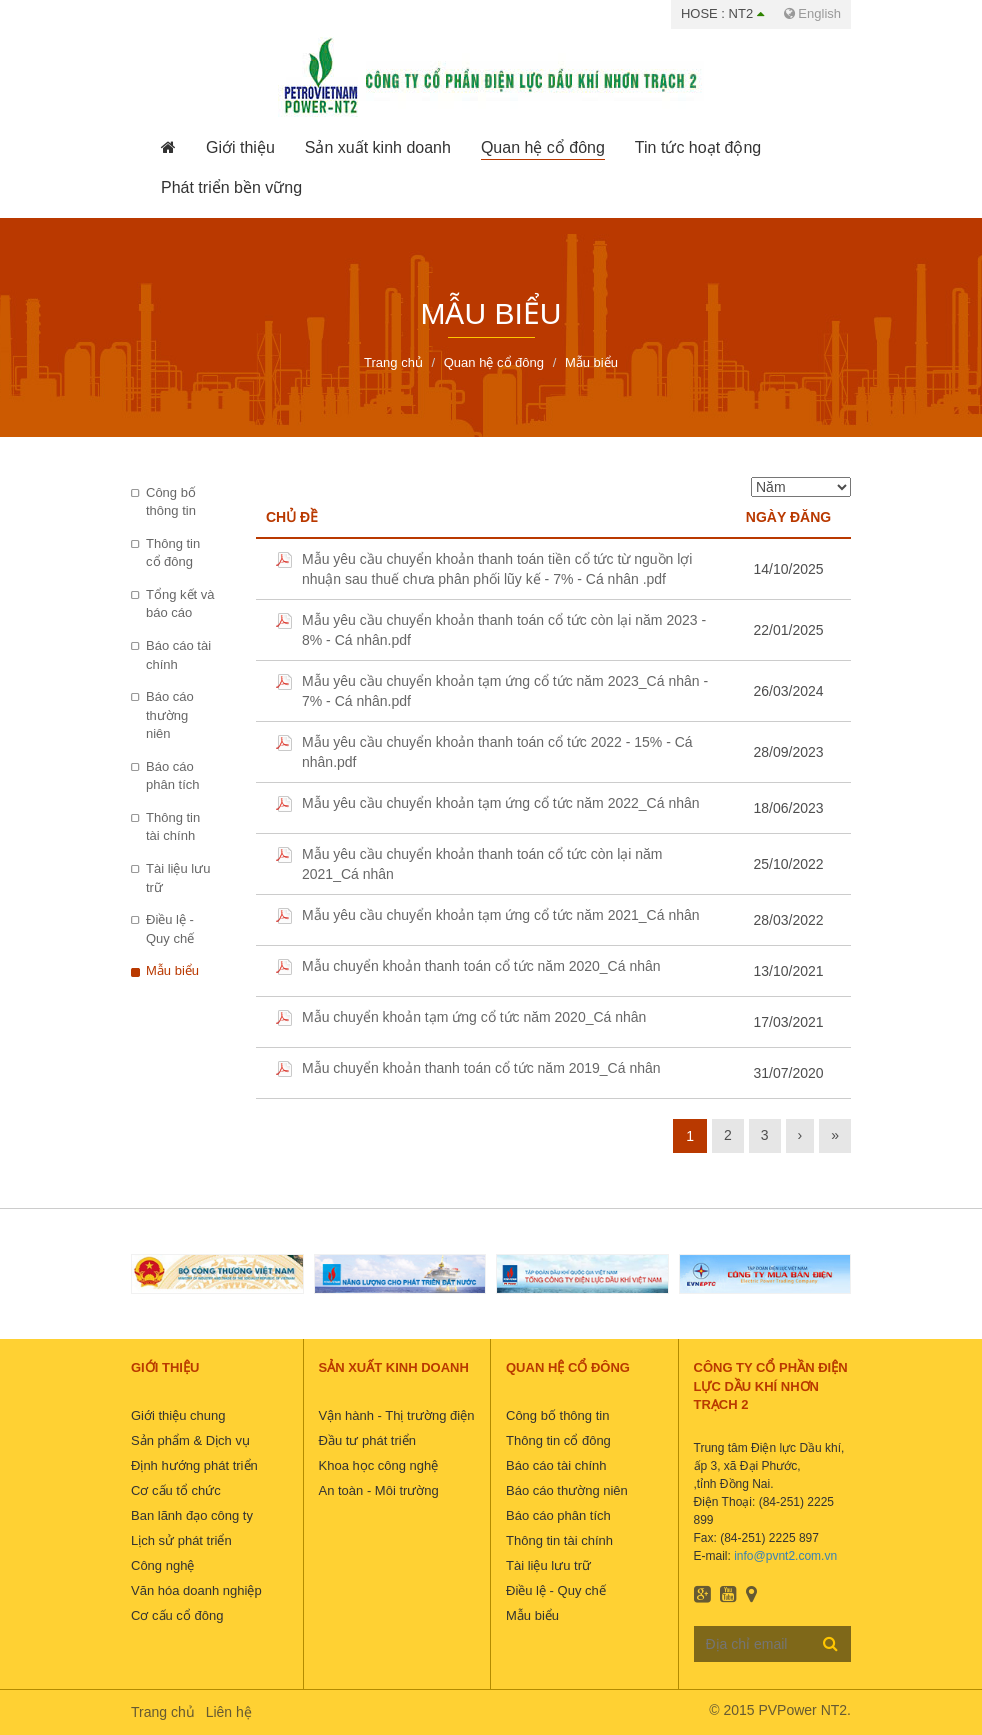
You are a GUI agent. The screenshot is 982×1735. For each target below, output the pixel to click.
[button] (240, 148)
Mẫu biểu (172, 970)
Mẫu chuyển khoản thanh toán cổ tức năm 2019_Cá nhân (481, 1068)
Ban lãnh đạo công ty (192, 1515)
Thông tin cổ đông (173, 553)
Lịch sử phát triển (181, 1540)
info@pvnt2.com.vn (785, 1556)
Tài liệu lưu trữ (178, 878)
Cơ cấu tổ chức (176, 1490)
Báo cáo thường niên (170, 715)
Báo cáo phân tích (173, 776)
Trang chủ (163, 1712)
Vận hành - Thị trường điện (397, 1415)
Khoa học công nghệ (379, 1465)
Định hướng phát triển (194, 1465)
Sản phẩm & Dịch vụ (190, 1440)
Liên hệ (229, 1712)
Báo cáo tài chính (178, 655)
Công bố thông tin (171, 502)
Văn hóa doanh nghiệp (196, 1590)
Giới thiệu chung (178, 1415)
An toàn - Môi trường (379, 1490)
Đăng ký (830, 1643)
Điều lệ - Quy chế (170, 929)
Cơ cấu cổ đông (177, 1615)
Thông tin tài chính (173, 827)
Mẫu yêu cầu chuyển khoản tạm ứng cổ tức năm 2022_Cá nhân (501, 803)
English (812, 13)
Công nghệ (162, 1565)
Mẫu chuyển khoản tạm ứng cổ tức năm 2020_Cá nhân (474, 1017)
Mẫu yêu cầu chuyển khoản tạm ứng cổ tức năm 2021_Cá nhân (501, 915)
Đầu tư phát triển (367, 1440)
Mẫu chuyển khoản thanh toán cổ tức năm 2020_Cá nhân (481, 966)
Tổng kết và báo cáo (180, 604)
